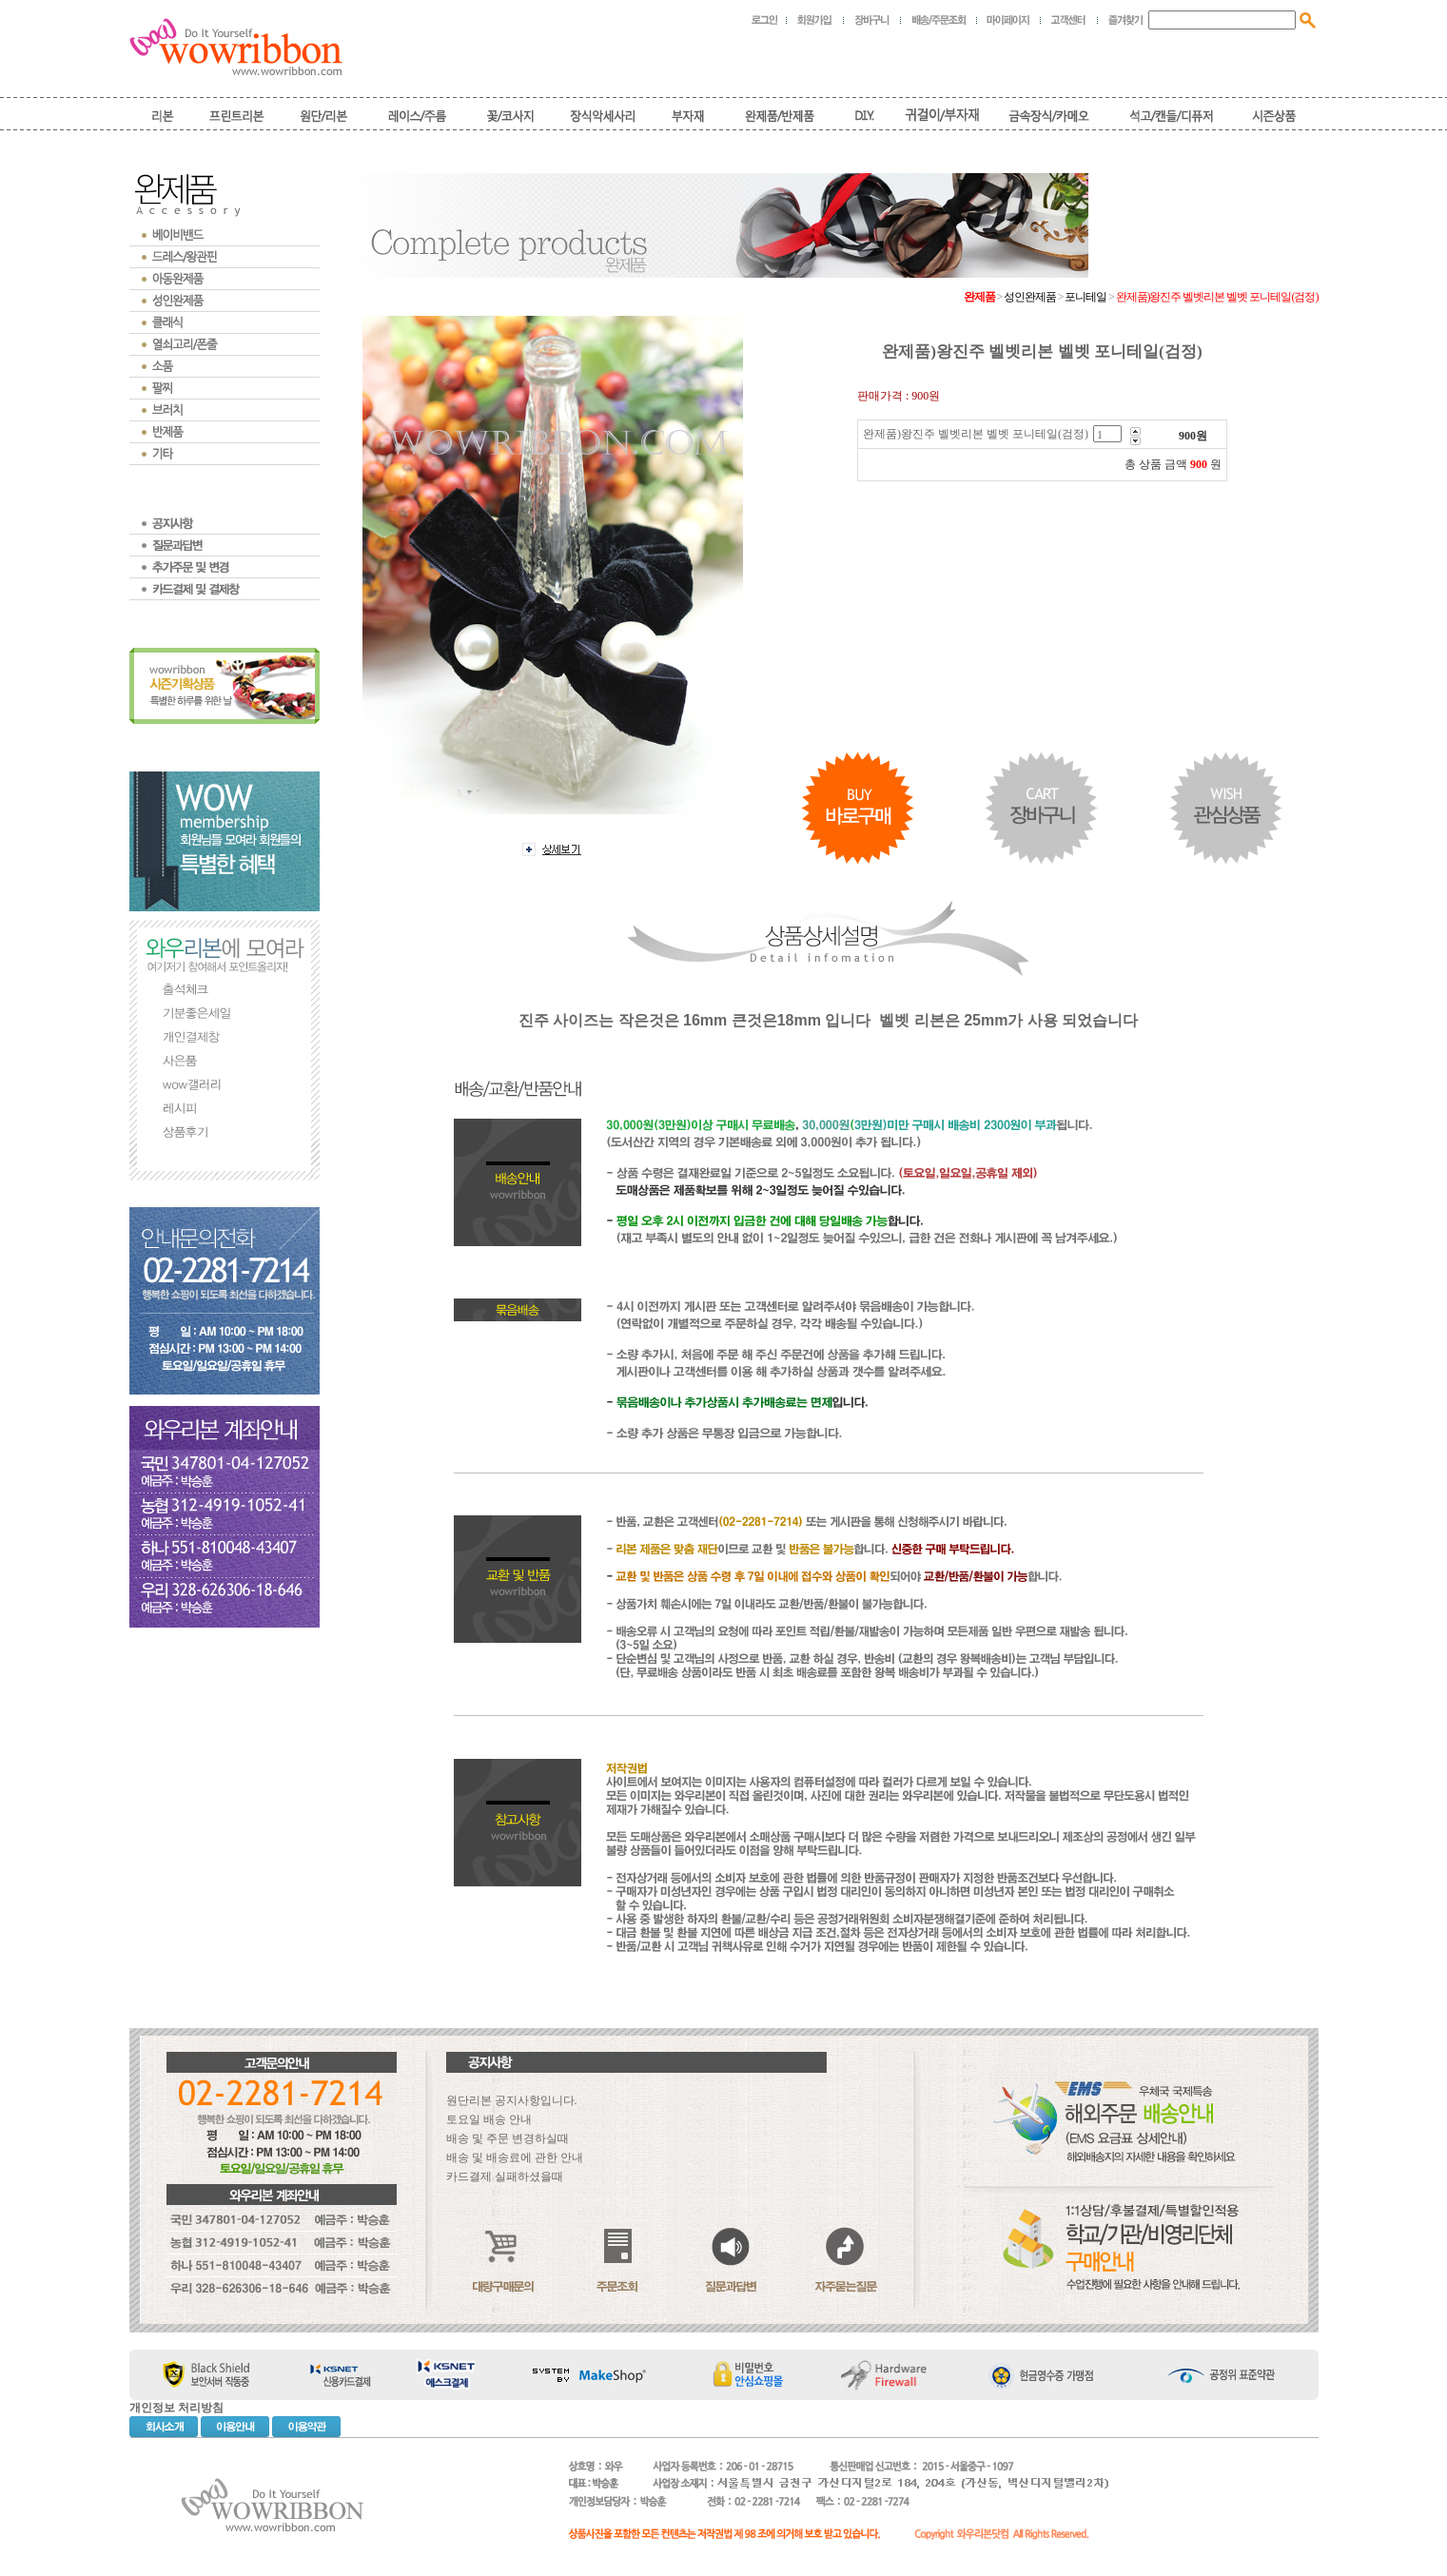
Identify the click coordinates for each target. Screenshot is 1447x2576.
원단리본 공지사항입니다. (511, 2100)
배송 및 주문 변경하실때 (507, 2138)
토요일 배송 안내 (489, 2119)
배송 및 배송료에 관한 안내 (514, 2157)
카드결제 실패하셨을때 (504, 2176)
